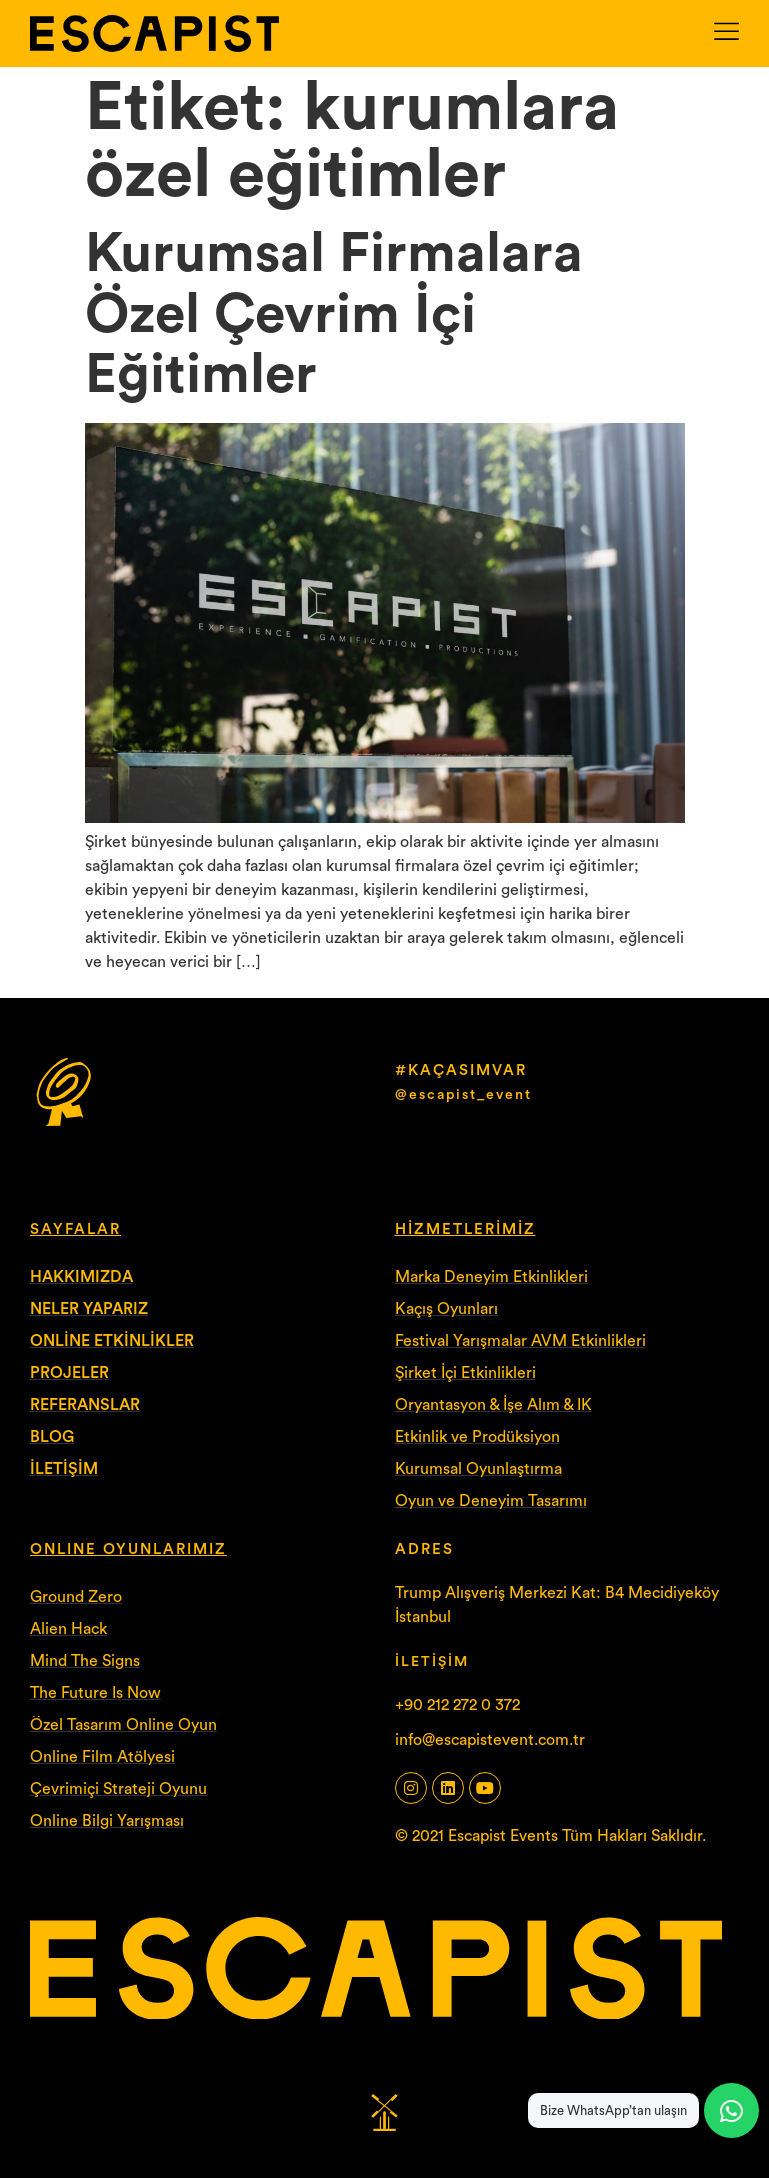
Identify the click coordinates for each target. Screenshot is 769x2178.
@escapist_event (463, 1095)
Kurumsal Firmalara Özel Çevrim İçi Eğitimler (334, 315)
